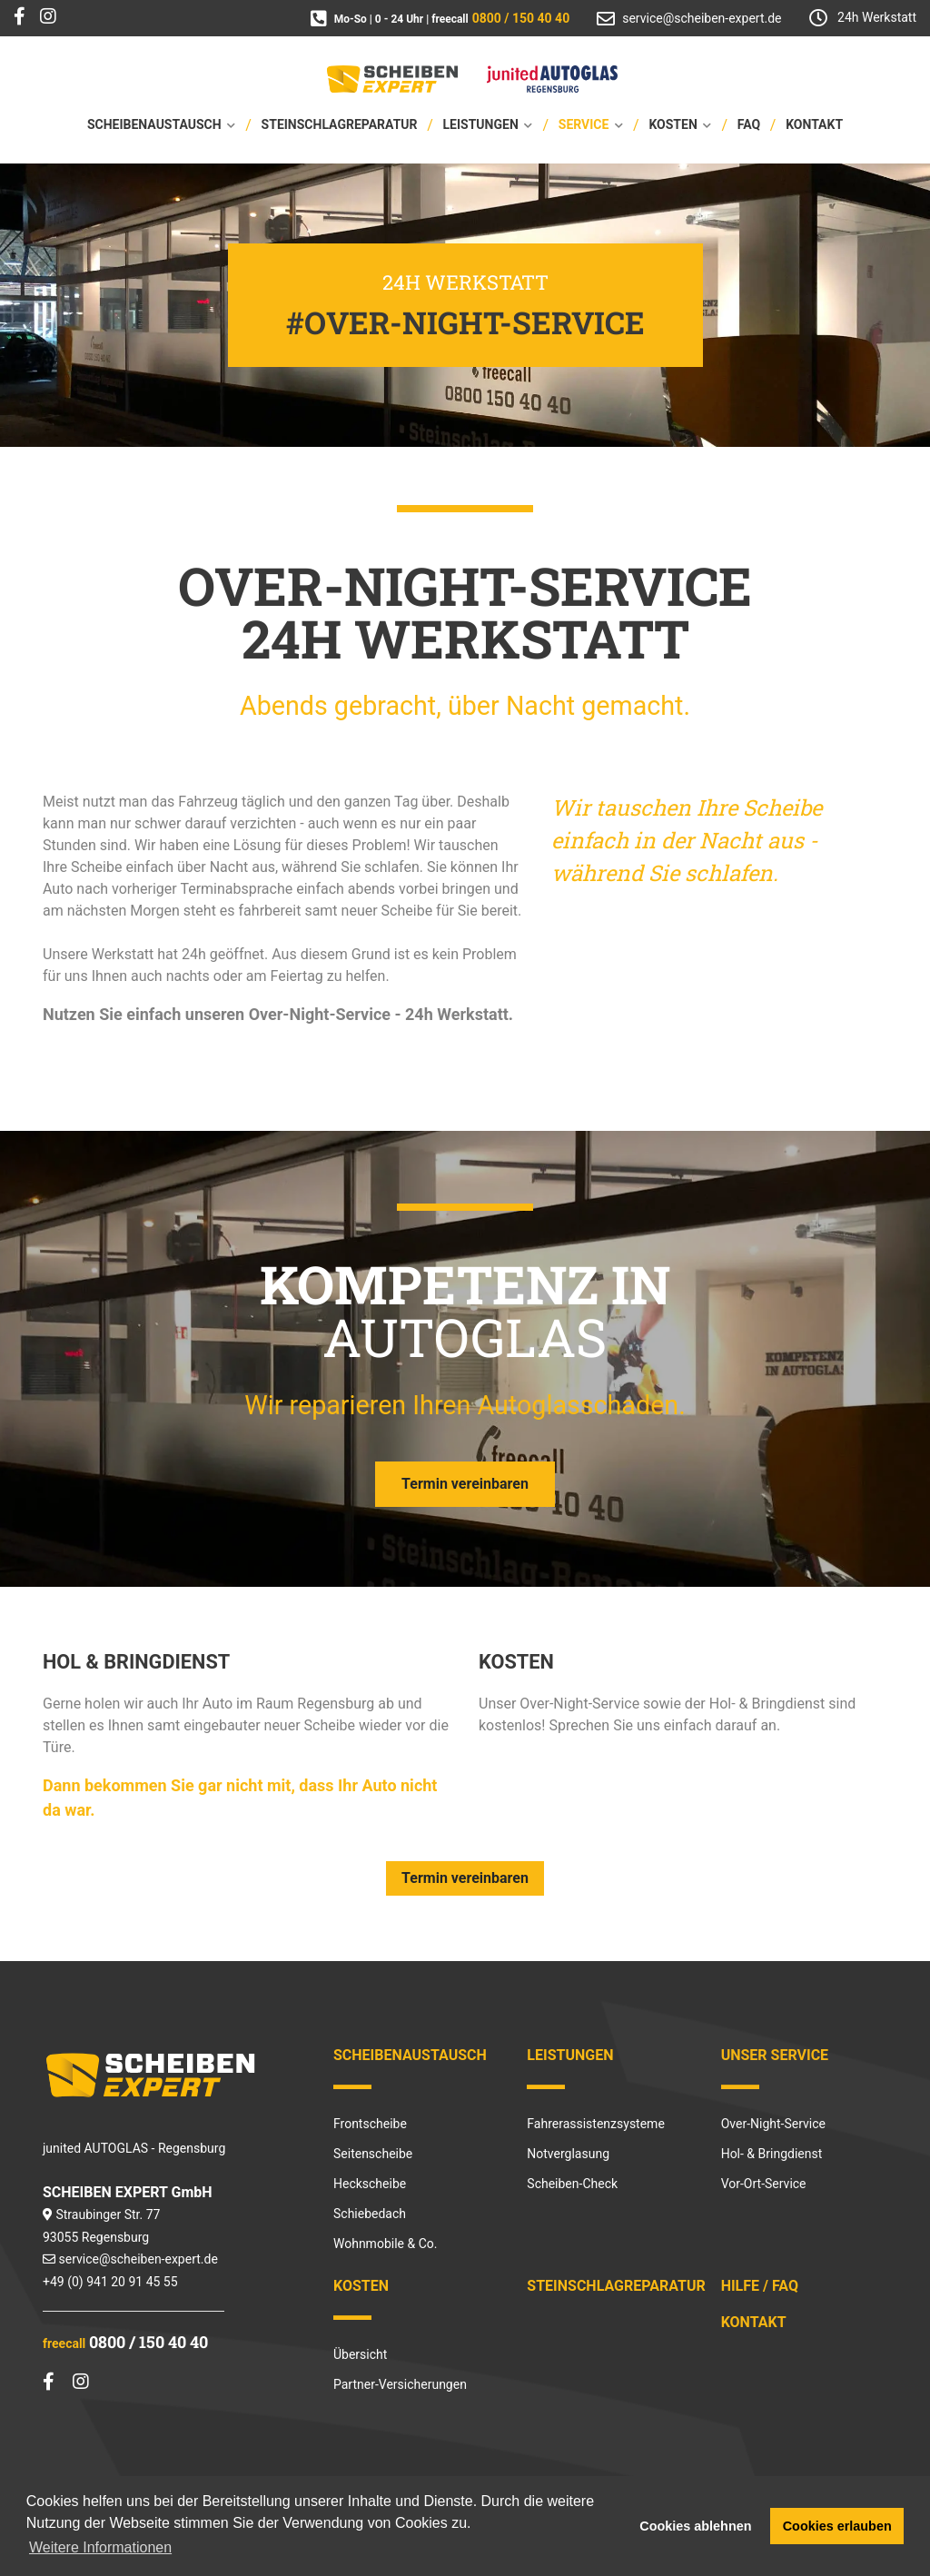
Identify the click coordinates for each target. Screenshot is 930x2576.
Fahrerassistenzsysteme (596, 2123)
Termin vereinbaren (465, 1483)
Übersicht (360, 2354)
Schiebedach (369, 2213)
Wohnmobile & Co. (385, 2243)
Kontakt (814, 124)
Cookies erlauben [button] (837, 2526)
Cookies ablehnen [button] (695, 2526)
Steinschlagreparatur (340, 124)
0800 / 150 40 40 (148, 2342)
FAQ (748, 124)
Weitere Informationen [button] (100, 2547)
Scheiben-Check (572, 2183)
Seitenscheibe (372, 2153)
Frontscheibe (370, 2123)
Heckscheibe (369, 2183)
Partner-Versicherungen (400, 2384)
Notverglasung (568, 2153)
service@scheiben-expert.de (137, 2259)
